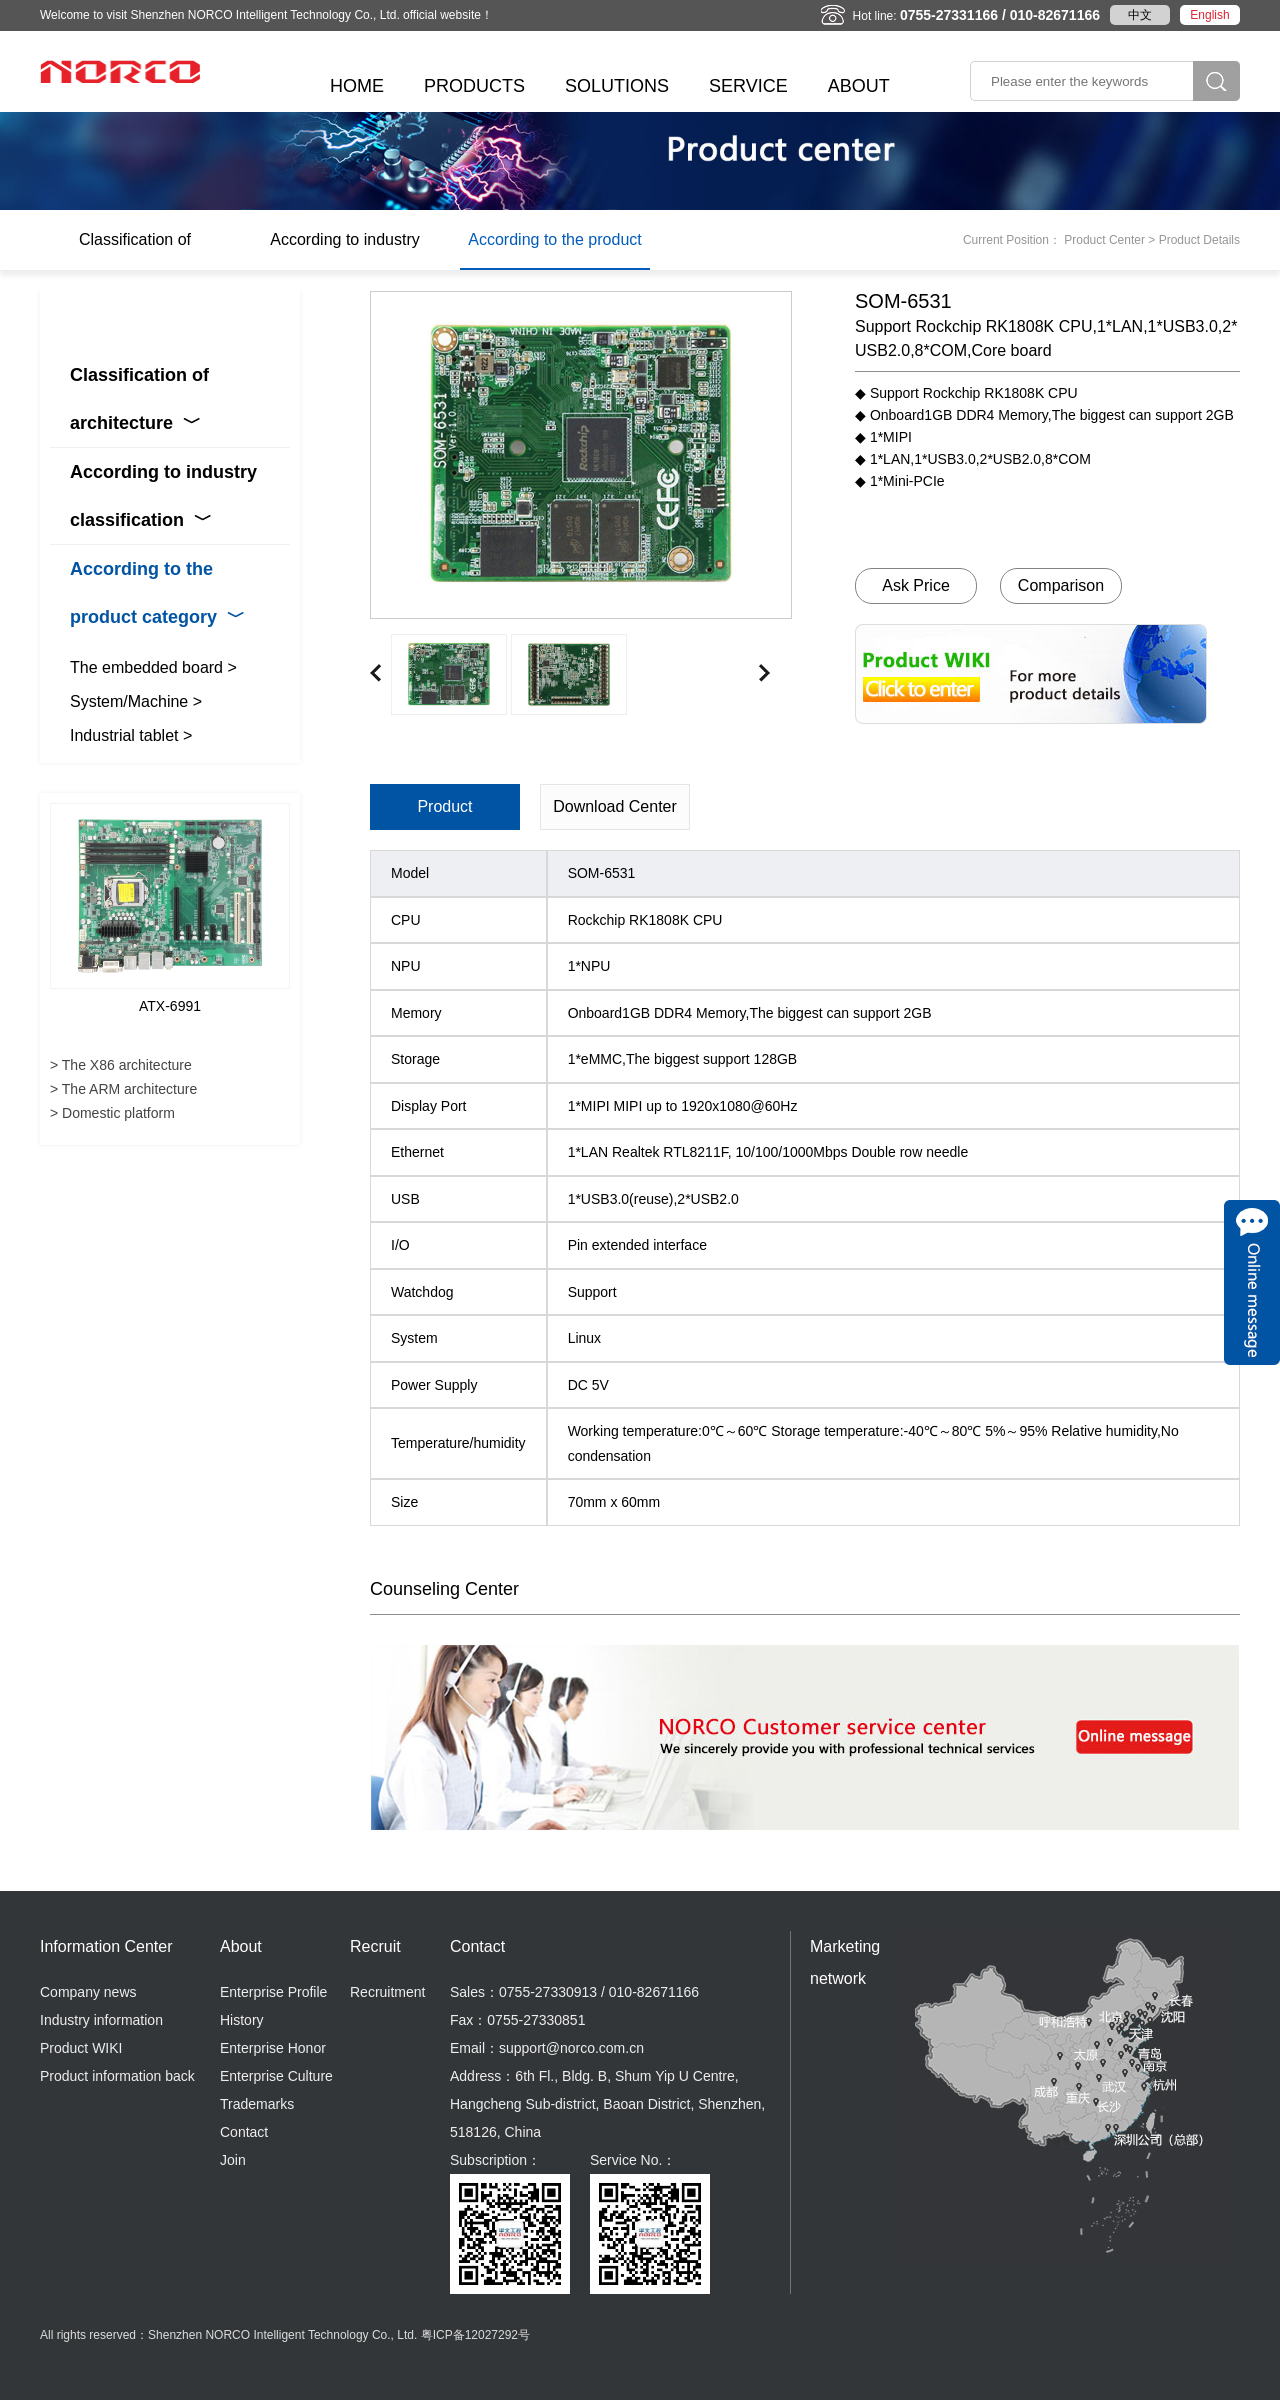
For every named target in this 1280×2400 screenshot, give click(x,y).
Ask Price (916, 585)
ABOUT (859, 86)
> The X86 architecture (121, 1065)
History (242, 2020)
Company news (88, 1992)
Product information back (117, 2076)
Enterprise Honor (273, 2048)
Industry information (101, 2020)
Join (233, 2160)
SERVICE (748, 86)
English (1209, 15)
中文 (1140, 15)
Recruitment (387, 1992)
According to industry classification (344, 250)
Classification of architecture (135, 250)
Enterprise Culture (276, 2076)
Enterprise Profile (273, 1992)
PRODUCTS (474, 86)
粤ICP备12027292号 (475, 2335)
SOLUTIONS (617, 86)
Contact (244, 2132)
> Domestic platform (112, 1113)
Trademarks (257, 2104)
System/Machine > (136, 701)
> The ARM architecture (123, 1089)
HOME (357, 86)
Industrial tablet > (131, 735)
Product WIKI (81, 2048)
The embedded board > (153, 667)
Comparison (1061, 585)
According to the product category (554, 250)
